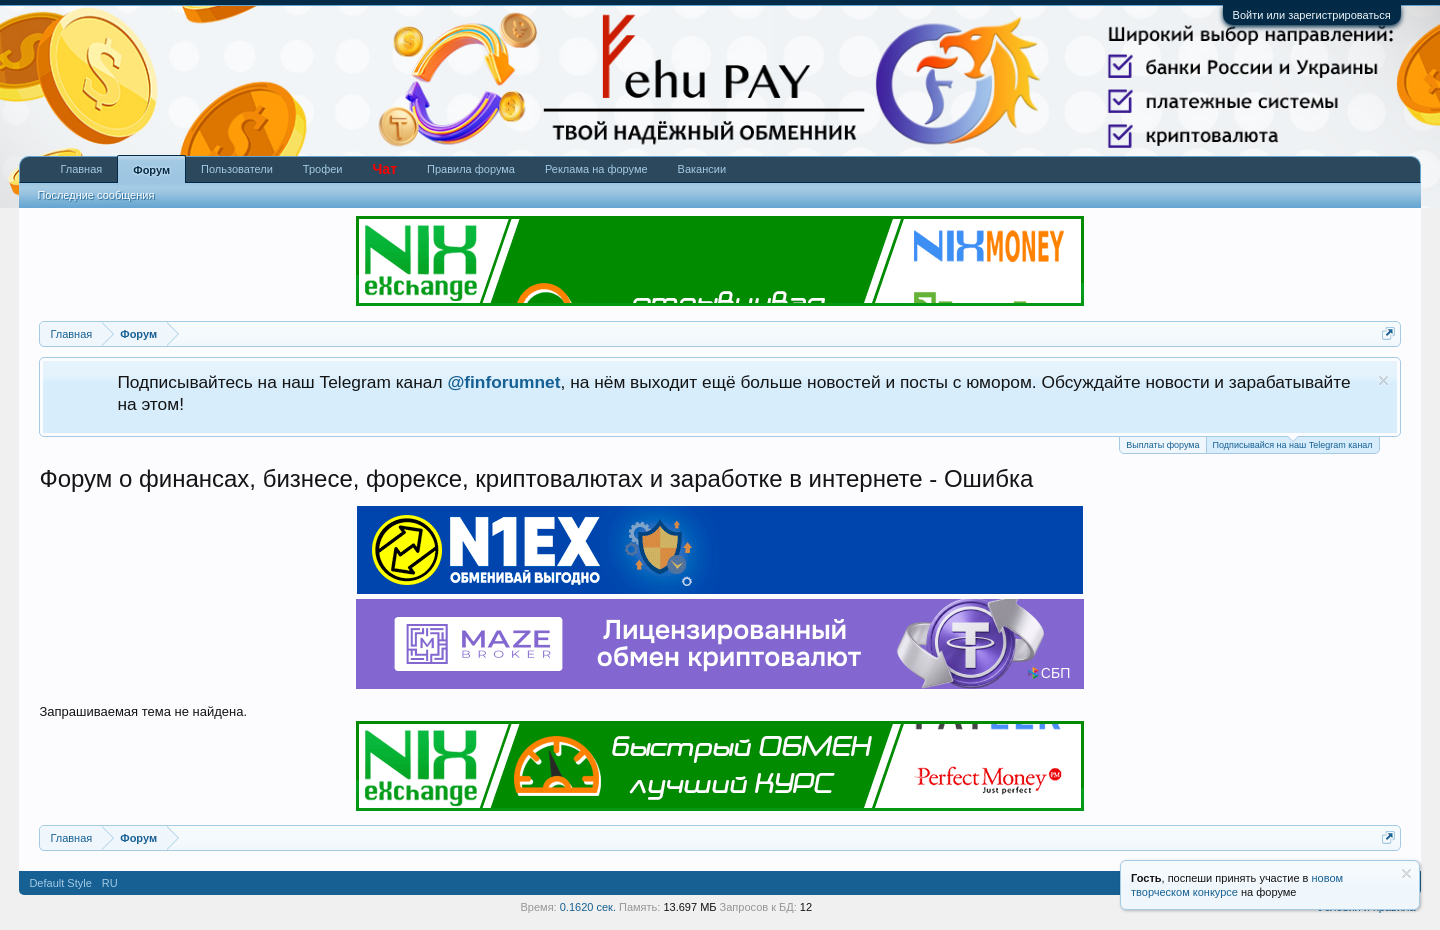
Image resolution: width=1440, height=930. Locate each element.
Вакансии (702, 169)
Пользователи (237, 169)
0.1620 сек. (588, 907)
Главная (81, 169)
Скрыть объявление (1383, 380)
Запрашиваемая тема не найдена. (143, 711)
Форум (151, 170)
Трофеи (323, 169)
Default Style (60, 883)
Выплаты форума (1162, 445)
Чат (385, 169)
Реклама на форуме (596, 169)
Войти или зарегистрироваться (1312, 15)
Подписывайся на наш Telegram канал (1293, 443)
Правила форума (471, 169)
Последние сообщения (95, 195)
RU (110, 883)
